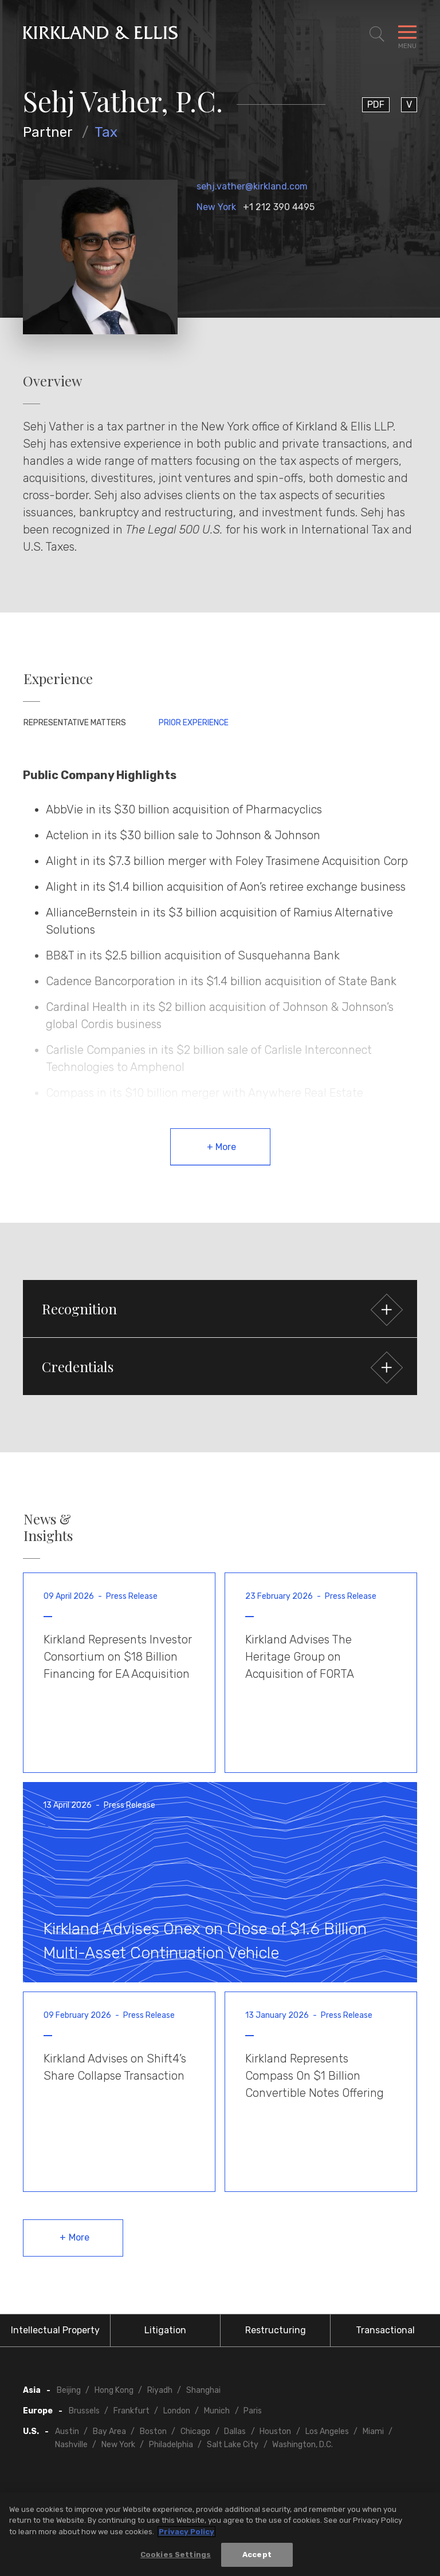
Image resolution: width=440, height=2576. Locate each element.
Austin (67, 2431)
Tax (106, 132)
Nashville (71, 2444)
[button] (220, 1308)
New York (216, 207)
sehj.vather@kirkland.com (252, 186)
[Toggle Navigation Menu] (407, 34)
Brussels (84, 2411)
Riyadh (159, 2390)
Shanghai (203, 2390)
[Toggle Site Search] (377, 34)
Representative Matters (74, 723)
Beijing (69, 2390)
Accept (257, 2557)
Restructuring (275, 2330)
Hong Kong (114, 2390)
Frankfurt (131, 2411)
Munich (217, 2411)
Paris (252, 2411)
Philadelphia (171, 2444)
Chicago (195, 2431)
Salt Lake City (232, 2444)
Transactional (385, 2330)
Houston (275, 2431)
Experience (58, 679)
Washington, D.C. (302, 2444)
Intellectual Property (55, 2330)
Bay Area (109, 2431)
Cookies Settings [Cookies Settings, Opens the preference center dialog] (175, 2557)
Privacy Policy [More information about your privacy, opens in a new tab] (186, 2534)
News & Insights (48, 1527)
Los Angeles (327, 2431)
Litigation (165, 2330)
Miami (373, 2431)
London (176, 2411)
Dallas (235, 2431)
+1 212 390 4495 (279, 207)
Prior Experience (194, 723)
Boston (153, 2431)
